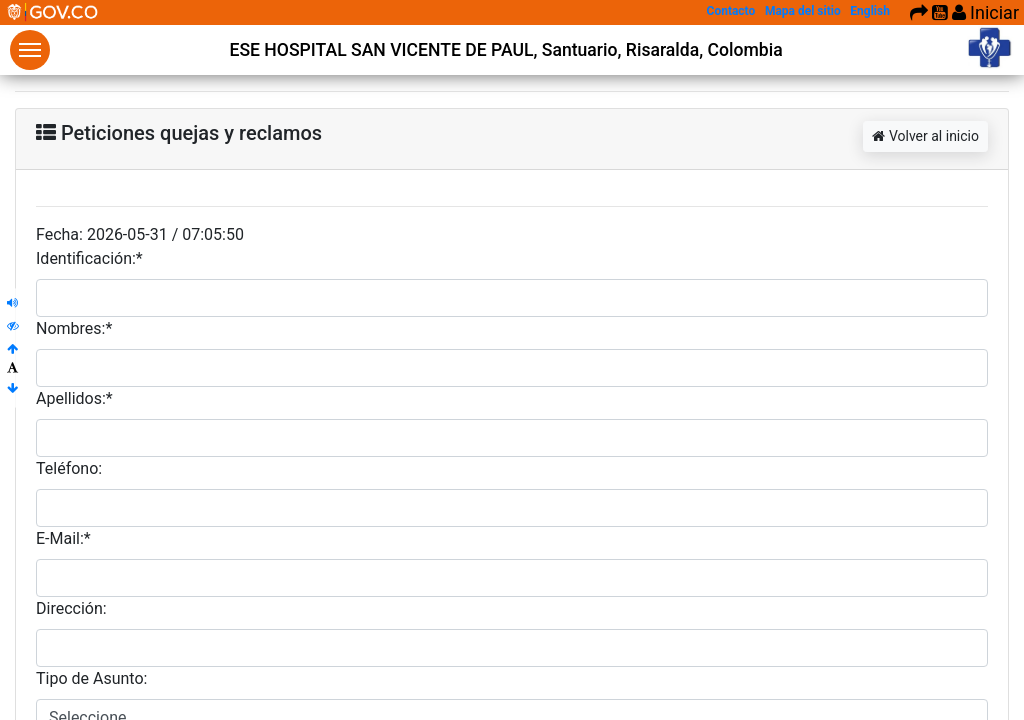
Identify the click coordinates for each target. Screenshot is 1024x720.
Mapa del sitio (803, 11)
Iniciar (985, 12)
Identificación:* (89, 258)
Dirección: (71, 608)
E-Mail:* (63, 538)
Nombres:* (74, 328)
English (870, 11)
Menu (30, 50)
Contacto (731, 11)
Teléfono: (69, 468)
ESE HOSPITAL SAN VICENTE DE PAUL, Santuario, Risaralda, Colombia (505, 50)
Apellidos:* (74, 398)
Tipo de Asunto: (91, 678)
